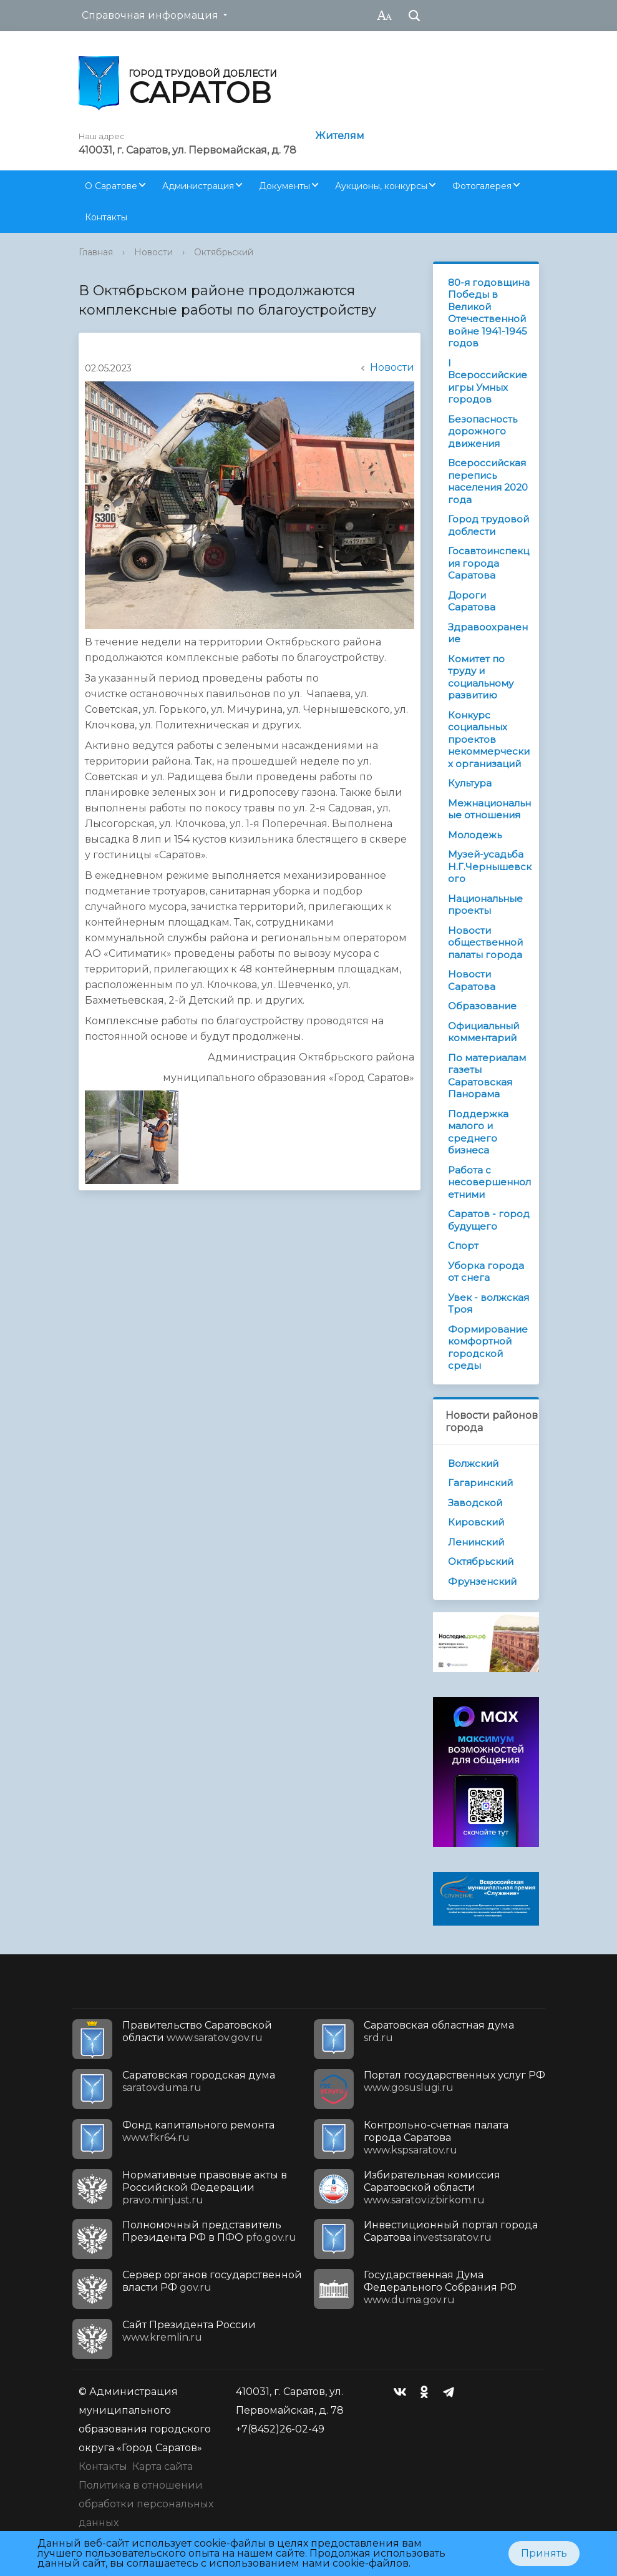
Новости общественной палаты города (485, 942)
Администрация (198, 186)
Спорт (463, 1245)
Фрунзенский (482, 1581)
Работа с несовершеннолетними (489, 1182)
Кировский (476, 1522)
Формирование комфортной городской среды (488, 1347)
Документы (284, 186)
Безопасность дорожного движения (482, 431)
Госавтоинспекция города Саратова (488, 563)
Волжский (473, 1463)
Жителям (339, 136)
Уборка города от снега (486, 1272)
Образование (482, 1006)
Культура (470, 783)
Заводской (475, 1503)
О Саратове (111, 186)
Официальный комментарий (483, 1032)
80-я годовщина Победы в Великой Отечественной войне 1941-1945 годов (489, 313)
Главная (96, 252)
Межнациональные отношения (489, 809)
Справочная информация (150, 15)
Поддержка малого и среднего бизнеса (478, 1132)
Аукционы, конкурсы (381, 186)
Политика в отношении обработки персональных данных (146, 2504)
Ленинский (476, 1542)
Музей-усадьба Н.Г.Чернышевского (490, 866)
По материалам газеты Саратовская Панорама (487, 1076)
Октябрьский (223, 252)
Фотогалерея (482, 186)
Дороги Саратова (471, 601)
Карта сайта (162, 2466)
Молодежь (475, 835)
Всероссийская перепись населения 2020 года (488, 481)
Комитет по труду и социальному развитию (480, 677)
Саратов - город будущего (489, 1220)
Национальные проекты (485, 905)
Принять (544, 2553)
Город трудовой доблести (488, 525)
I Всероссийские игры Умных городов (487, 381)
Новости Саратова (471, 980)
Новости (153, 252)
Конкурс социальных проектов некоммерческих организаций (489, 739)
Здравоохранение (488, 633)
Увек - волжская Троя (488, 1303)
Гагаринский (480, 1483)
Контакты (106, 217)
